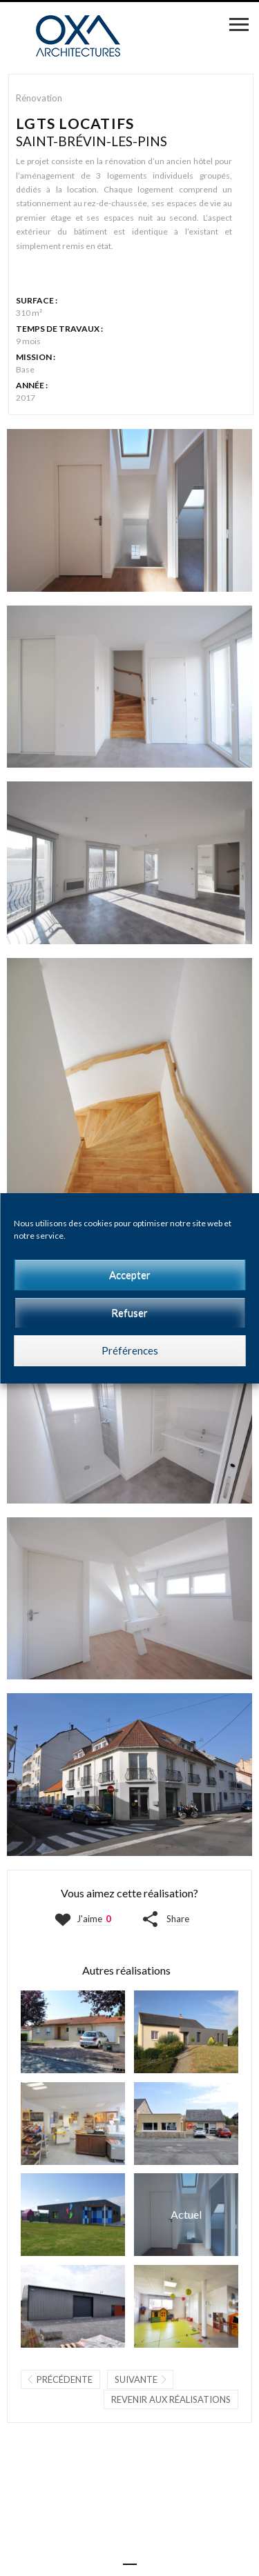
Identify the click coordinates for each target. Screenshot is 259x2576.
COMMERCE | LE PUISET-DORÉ (73, 2123)
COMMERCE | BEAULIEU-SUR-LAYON (186, 2123)
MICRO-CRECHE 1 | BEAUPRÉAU (73, 2214)
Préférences (130, 1350)
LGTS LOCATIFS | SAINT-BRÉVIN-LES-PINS (186, 2214)
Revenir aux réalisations (171, 2398)
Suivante (136, 2379)
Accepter (130, 1274)
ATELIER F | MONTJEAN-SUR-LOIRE (73, 2306)
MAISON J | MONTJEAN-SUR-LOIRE (186, 2031)
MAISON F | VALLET (73, 2031)
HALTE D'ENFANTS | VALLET (186, 2306)
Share (177, 1918)
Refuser (129, 1312)
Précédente (65, 2379)
